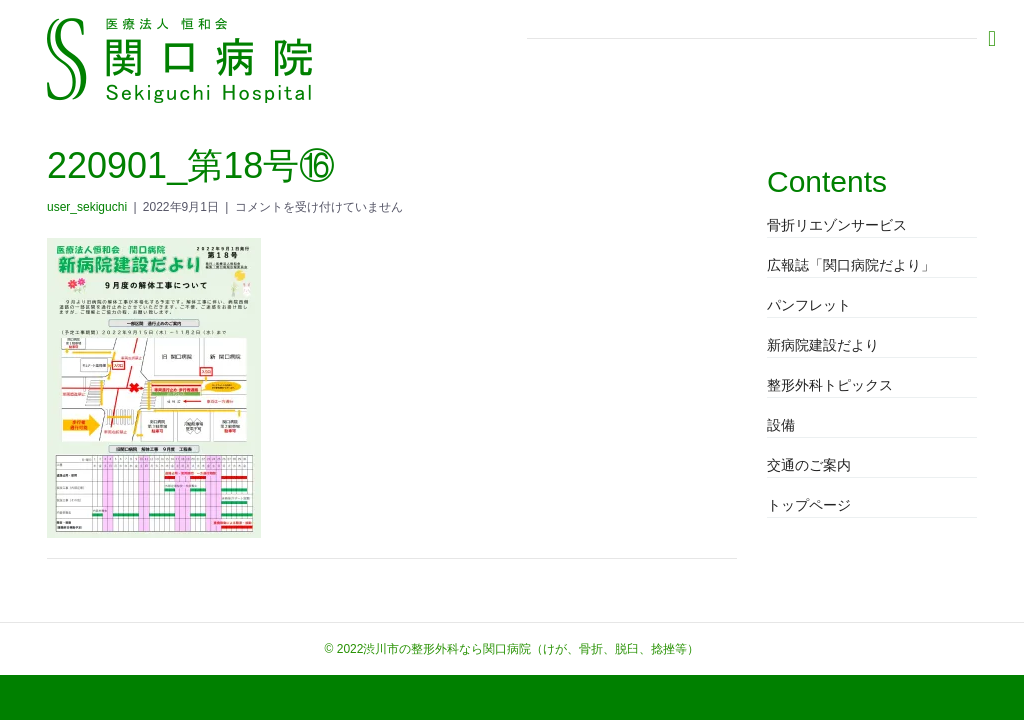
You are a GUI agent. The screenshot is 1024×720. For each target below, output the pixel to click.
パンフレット (809, 305)
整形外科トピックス (830, 385)
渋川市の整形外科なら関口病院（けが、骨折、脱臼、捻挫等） (531, 649)
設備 (781, 425)
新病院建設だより (823, 345)
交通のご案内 (809, 465)
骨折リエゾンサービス (837, 225)
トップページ (809, 505)
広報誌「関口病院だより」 (851, 265)
